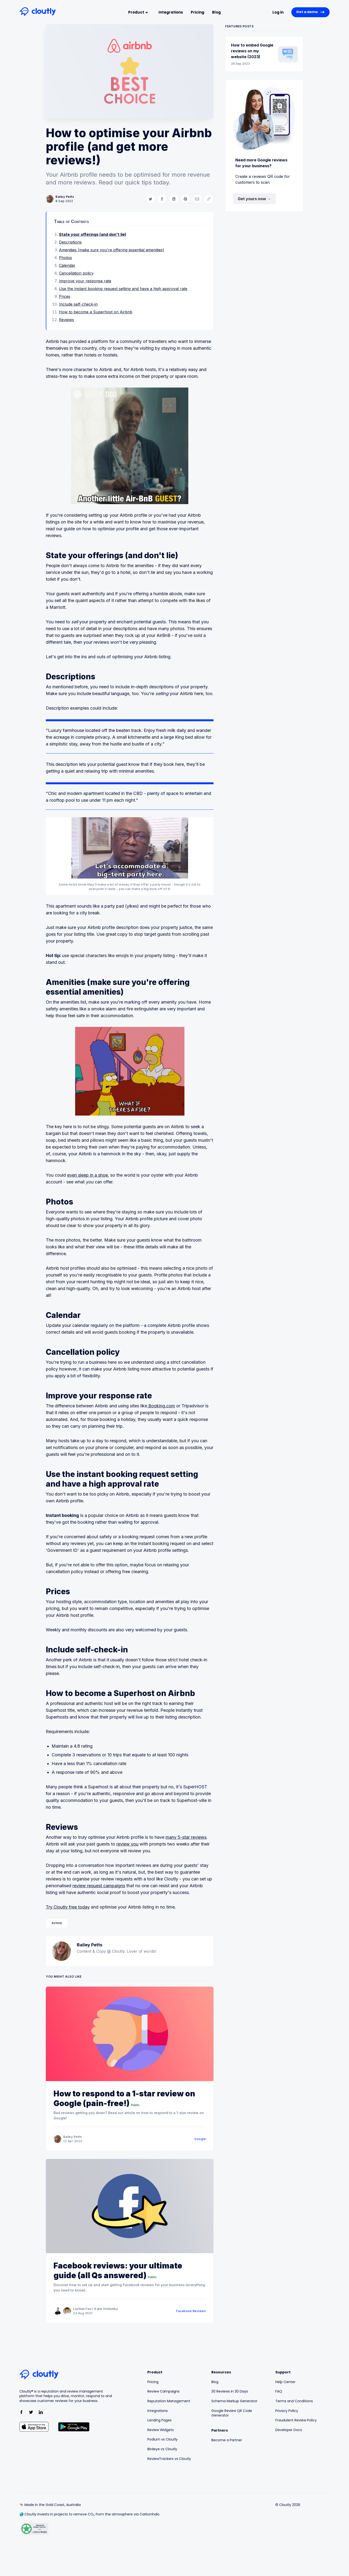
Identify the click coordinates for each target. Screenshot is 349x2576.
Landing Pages (159, 2420)
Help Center (285, 2382)
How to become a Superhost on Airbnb (95, 311)
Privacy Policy (286, 2411)
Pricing (197, 12)
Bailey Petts (65, 196)
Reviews (66, 319)
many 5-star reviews (186, 1837)
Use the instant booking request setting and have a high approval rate (123, 288)
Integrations (171, 12)
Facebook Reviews (191, 2311)
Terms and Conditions (294, 2401)
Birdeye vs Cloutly (162, 2449)
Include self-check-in (78, 304)
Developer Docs (288, 2430)
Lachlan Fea (82, 2309)
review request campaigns (98, 1885)
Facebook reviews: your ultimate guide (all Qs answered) (118, 2270)
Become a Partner (226, 2440)
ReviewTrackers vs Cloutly (169, 2459)
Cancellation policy (76, 273)
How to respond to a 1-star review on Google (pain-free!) (124, 2098)
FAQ (278, 2391)
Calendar (67, 265)
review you (127, 1844)
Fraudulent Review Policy (296, 2420)
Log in (278, 12)
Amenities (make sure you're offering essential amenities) (111, 249)
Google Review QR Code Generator (231, 2413)
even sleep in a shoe (87, 1175)
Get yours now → (254, 198)
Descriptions (70, 242)
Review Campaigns (163, 2391)
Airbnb (57, 1923)
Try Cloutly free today (68, 1907)
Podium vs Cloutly (162, 2439)
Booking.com (161, 1405)
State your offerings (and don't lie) (92, 234)
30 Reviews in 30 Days (229, 2391)
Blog (216, 12)
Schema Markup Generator (234, 2401)
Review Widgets (160, 2430)
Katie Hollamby (106, 2309)
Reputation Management (168, 2401)
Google (200, 2139)
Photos (65, 257)
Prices (64, 296)
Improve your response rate (85, 280)
